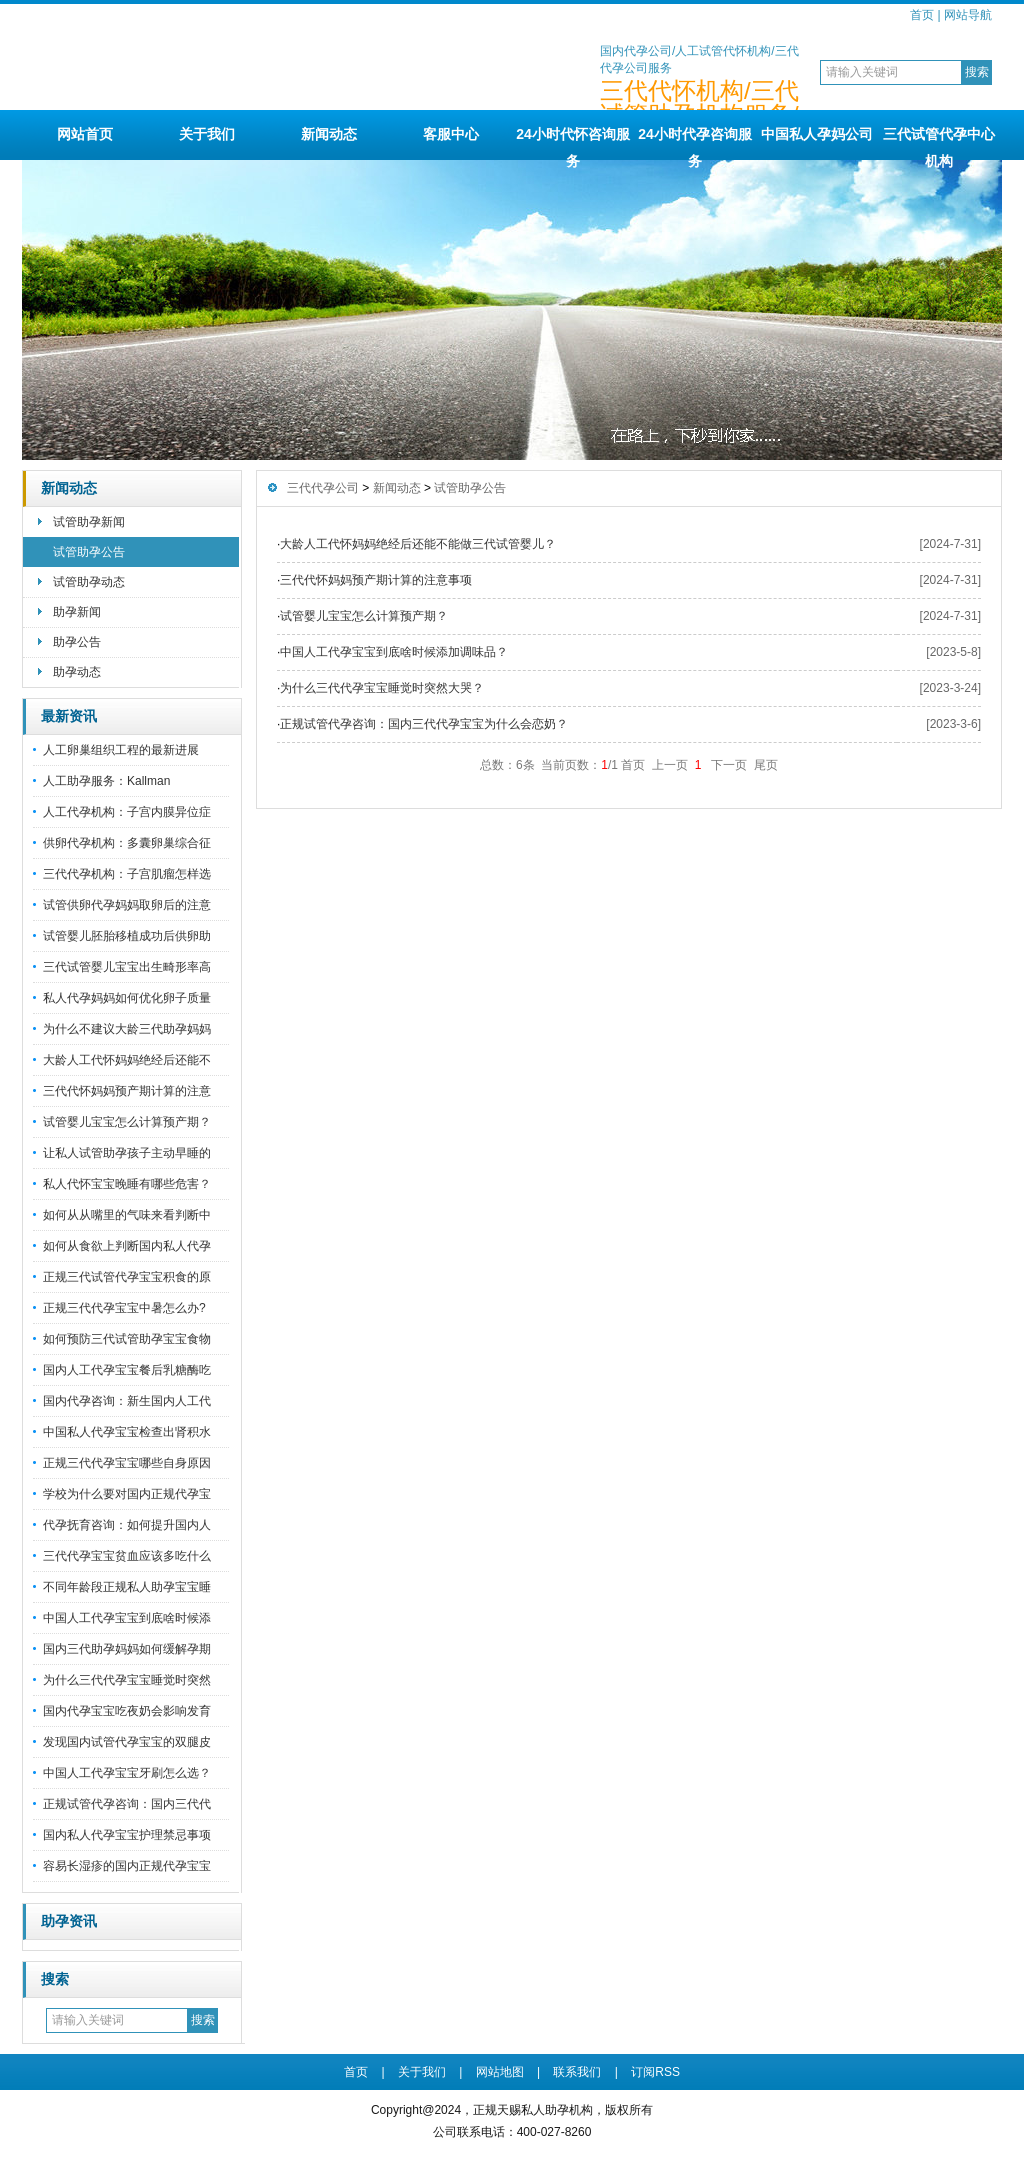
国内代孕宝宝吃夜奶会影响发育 (127, 1711)
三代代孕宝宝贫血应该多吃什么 (127, 1556)
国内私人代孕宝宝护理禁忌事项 (127, 1835)
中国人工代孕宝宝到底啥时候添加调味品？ (394, 652)
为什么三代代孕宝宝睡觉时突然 (127, 1680)
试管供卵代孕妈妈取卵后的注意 (127, 905)
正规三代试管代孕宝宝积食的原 (127, 1277)
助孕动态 (77, 672)
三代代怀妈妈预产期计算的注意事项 (376, 580)
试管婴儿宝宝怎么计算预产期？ (127, 1122)
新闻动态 (329, 134)
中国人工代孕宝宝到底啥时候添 (127, 1618)
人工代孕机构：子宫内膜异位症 (127, 812)
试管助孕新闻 (89, 522)
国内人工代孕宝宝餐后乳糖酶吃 (127, 1370)
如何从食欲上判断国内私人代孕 (127, 1246)
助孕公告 (77, 642)
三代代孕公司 (323, 488)
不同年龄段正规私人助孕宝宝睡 (127, 1587)
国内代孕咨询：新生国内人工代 (127, 1401)
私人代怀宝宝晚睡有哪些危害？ (127, 1184)
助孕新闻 (77, 612)
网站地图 (500, 2072)
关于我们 (207, 134)
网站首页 (85, 134)
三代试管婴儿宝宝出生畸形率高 (127, 967)
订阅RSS (655, 2072)
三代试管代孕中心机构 (939, 143)
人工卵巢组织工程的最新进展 (121, 750)
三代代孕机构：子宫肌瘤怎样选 (127, 874)
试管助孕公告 (89, 552)
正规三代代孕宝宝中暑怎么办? (124, 1308)
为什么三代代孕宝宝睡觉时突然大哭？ (382, 688)
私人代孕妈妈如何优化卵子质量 (127, 998)
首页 (922, 15)
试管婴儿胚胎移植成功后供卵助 (127, 936)
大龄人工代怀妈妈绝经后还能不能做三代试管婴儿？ (418, 544)
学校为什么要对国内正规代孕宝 (127, 1494)
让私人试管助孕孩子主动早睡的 (127, 1153)
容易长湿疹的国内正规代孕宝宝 (127, 1866)
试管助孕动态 (89, 582)
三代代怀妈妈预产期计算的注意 (127, 1091)
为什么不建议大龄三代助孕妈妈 (127, 1029)
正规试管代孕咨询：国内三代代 (127, 1804)
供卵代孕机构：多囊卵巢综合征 (127, 843)
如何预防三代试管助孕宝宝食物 (127, 1339)
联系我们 (577, 2072)
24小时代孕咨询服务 (695, 143)
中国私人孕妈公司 (817, 134)
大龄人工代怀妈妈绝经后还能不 (127, 1060)
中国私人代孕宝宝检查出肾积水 (127, 1432)
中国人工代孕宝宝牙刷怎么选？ (127, 1773)
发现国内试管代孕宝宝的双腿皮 (127, 1742)
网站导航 (968, 15)
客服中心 (451, 134)
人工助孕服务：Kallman (106, 781)
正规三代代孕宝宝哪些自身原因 (127, 1463)
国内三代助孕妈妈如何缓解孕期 (127, 1649)
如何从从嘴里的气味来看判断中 (127, 1215)
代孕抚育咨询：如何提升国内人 (127, 1525)
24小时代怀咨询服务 (573, 143)
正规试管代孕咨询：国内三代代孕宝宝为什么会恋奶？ (424, 724)
